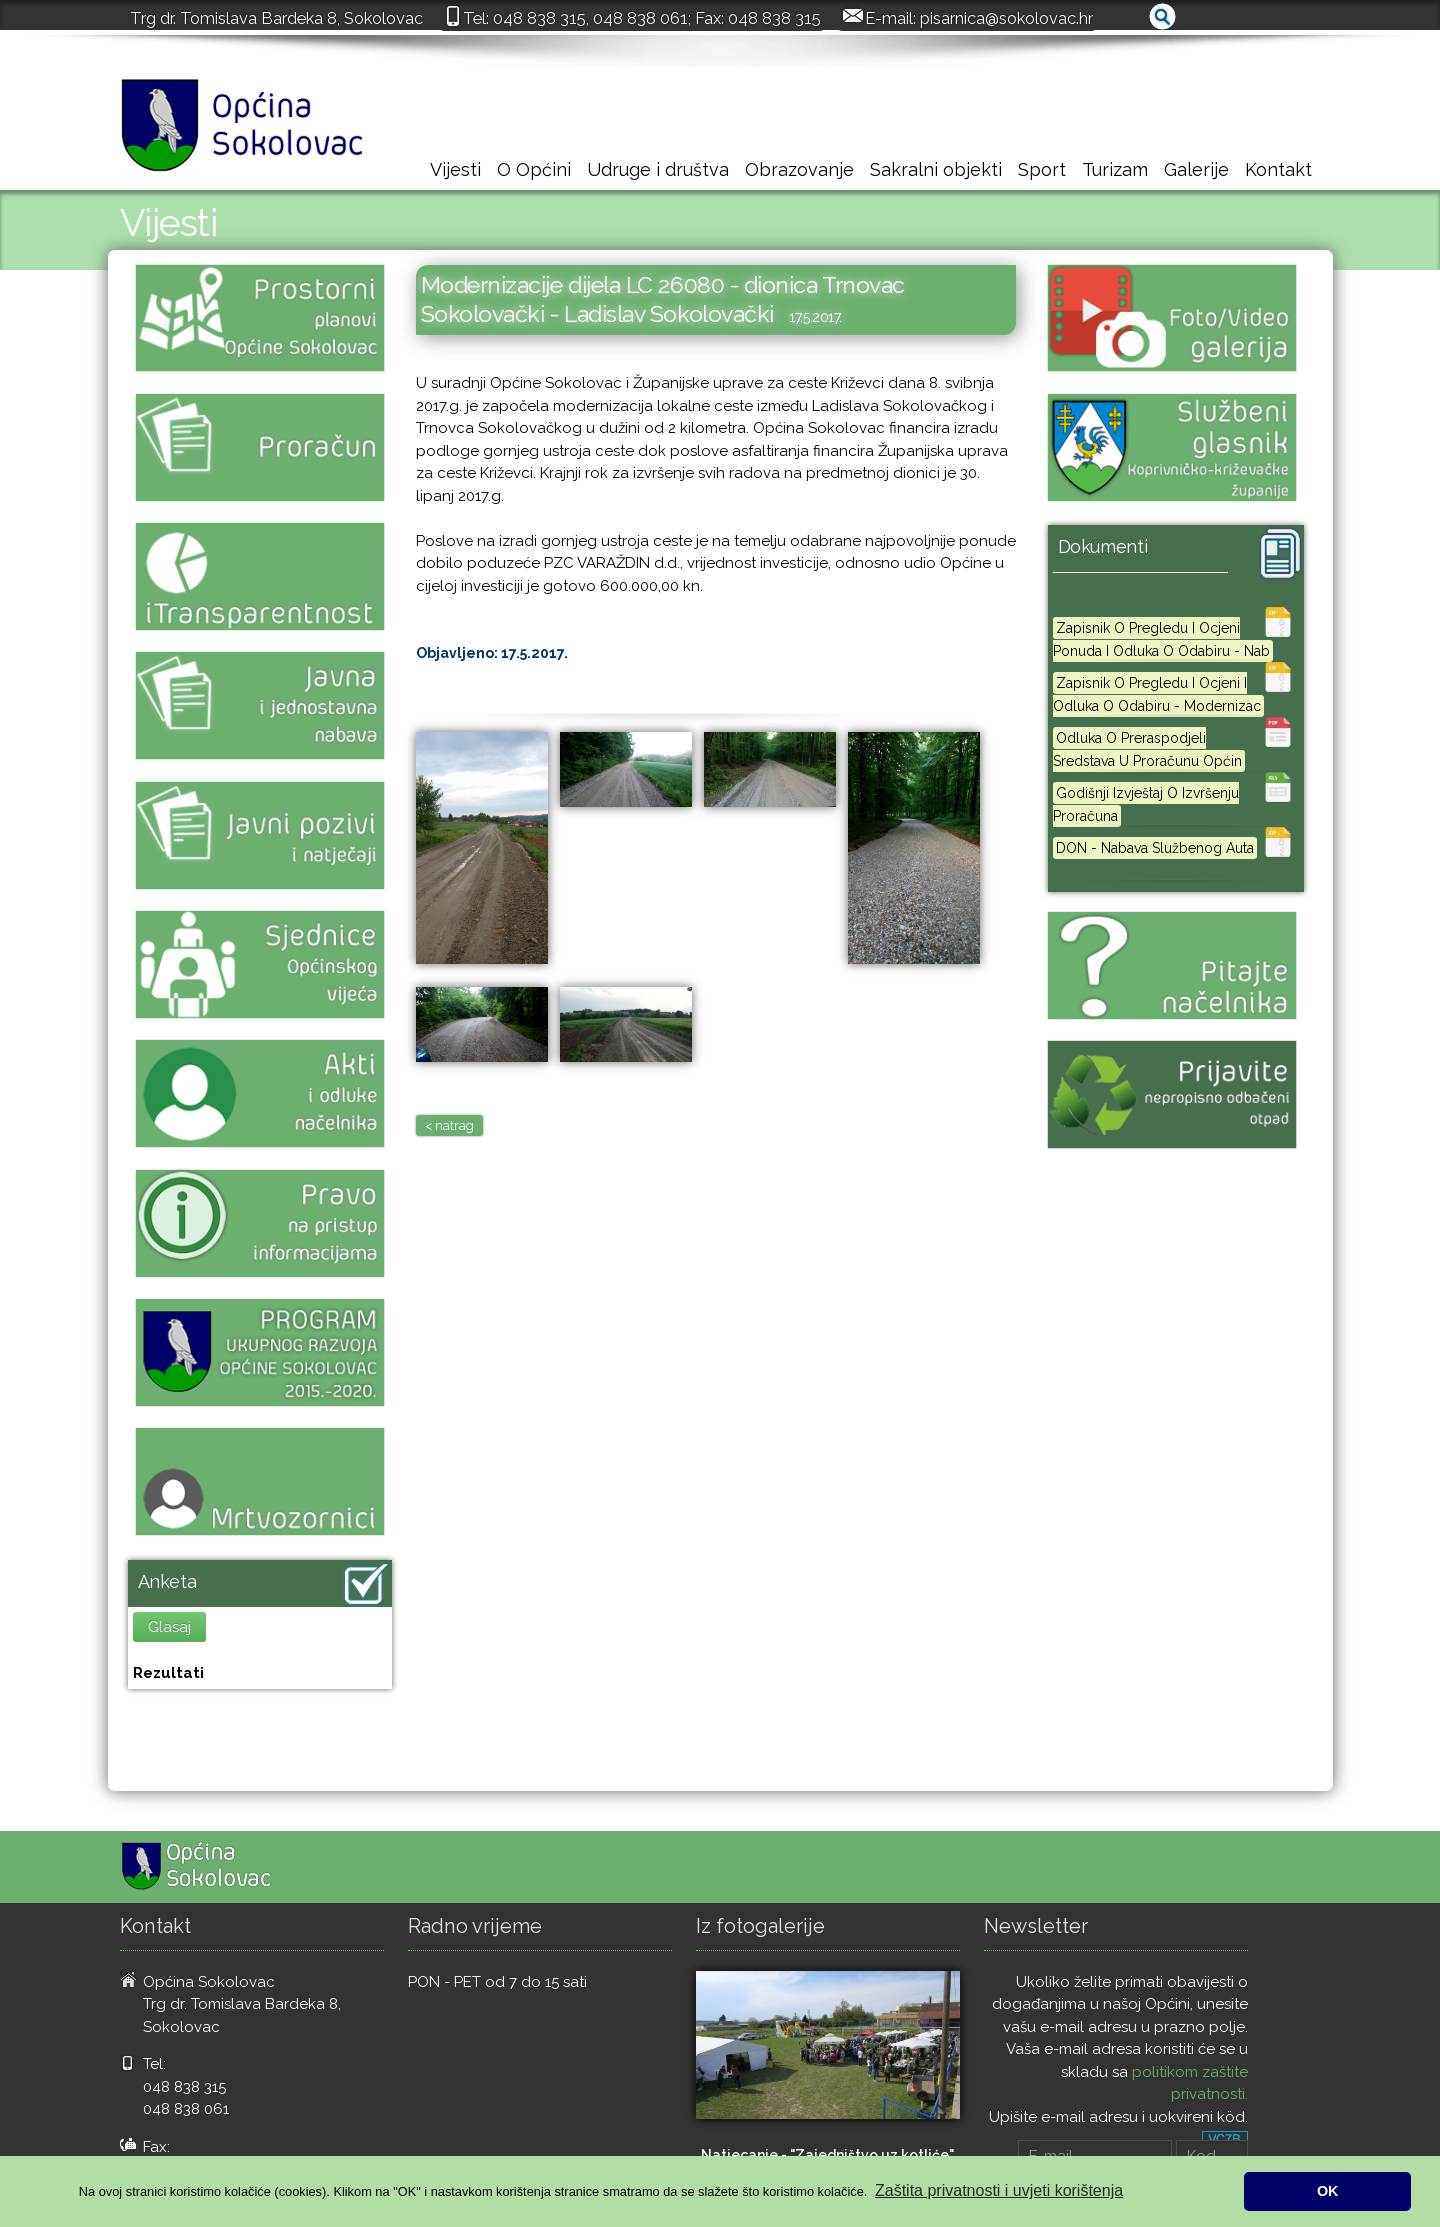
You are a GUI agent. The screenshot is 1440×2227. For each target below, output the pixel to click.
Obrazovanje (799, 169)
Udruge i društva (658, 169)
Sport (1042, 169)
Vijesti (455, 169)
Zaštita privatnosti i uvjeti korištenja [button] (999, 2190)
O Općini (534, 169)
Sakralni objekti (936, 169)
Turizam (1115, 169)
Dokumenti (1103, 546)
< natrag (449, 1125)
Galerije (1196, 169)
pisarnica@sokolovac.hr (1006, 18)
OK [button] (1328, 2191)
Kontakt (1278, 169)
